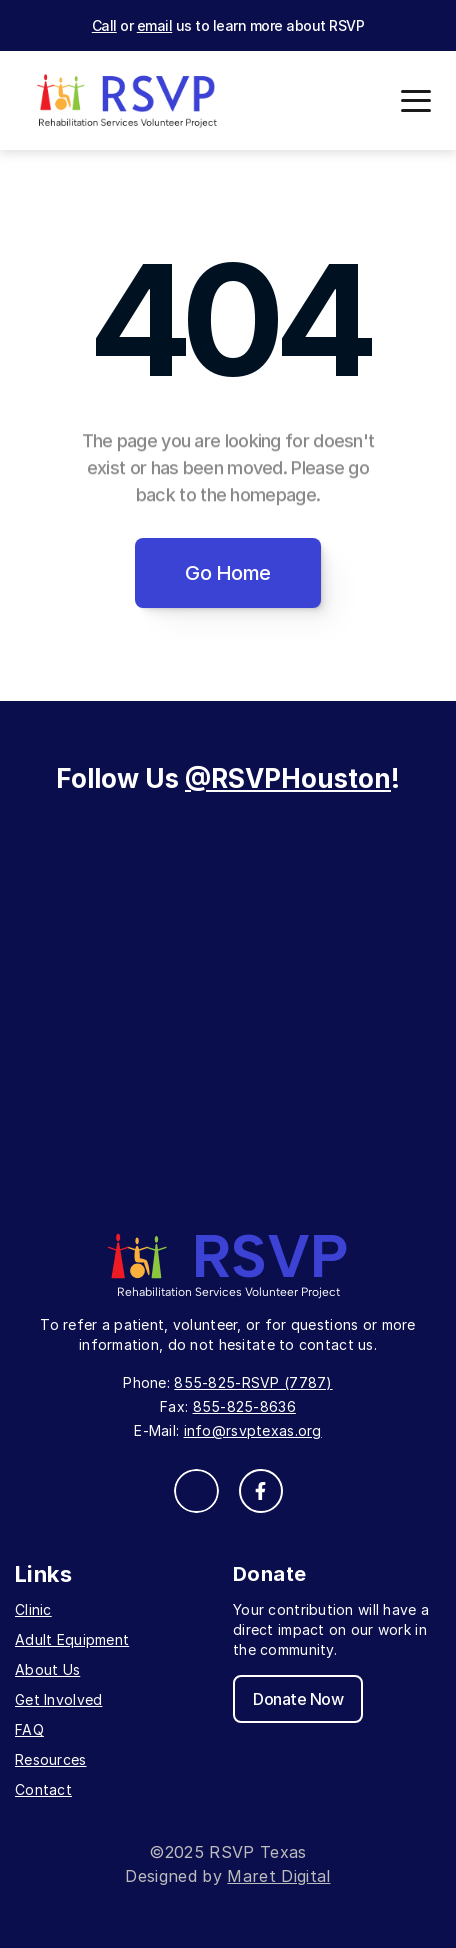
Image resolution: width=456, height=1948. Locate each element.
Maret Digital (278, 1876)
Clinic (33, 1609)
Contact (43, 1789)
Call (104, 25)
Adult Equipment (72, 1639)
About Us (47, 1669)
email (155, 25)
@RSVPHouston (288, 778)
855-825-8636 (244, 1406)
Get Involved (58, 1699)
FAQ (29, 1729)
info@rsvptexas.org (253, 1430)
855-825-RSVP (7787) (253, 1382)
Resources (51, 1759)
